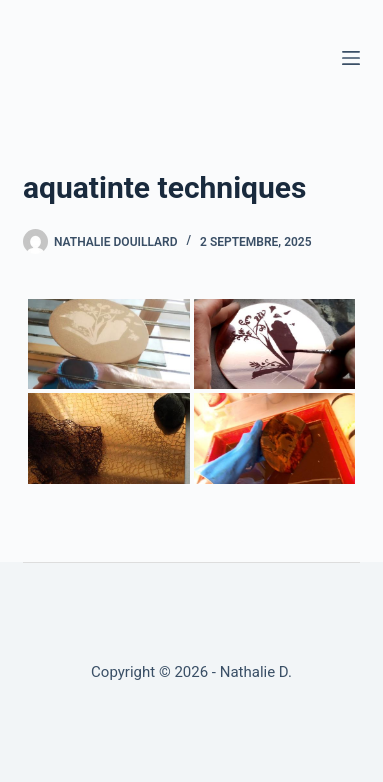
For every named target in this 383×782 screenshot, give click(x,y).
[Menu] (351, 58)
